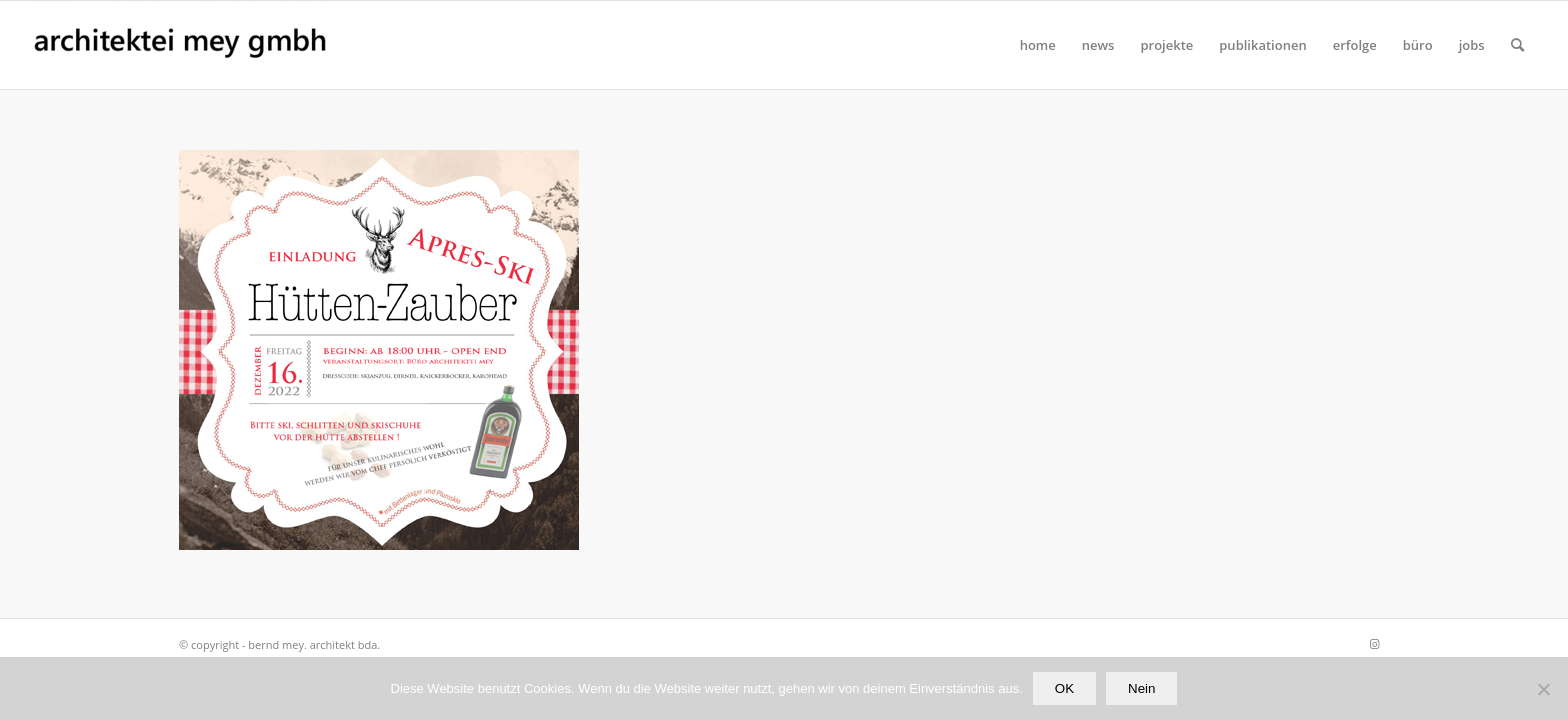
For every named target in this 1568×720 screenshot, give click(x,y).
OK (1064, 688)
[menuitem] (1038, 45)
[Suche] (1517, 45)
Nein (1141, 688)
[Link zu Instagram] (1374, 644)
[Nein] (1543, 689)
